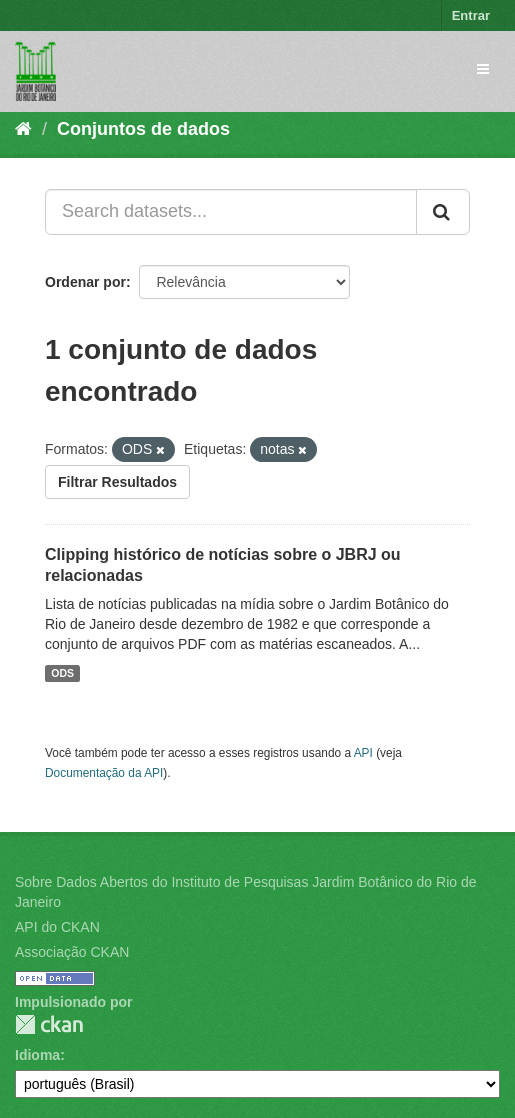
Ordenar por (85, 282)
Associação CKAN (72, 952)
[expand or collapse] (483, 69)
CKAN (49, 1024)
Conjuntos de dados (143, 129)
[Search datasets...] (231, 212)
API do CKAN (57, 927)
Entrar (471, 15)
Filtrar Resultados (117, 482)
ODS (62, 673)
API (363, 753)
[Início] (23, 129)
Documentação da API (104, 773)
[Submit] (443, 212)
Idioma (37, 1055)
